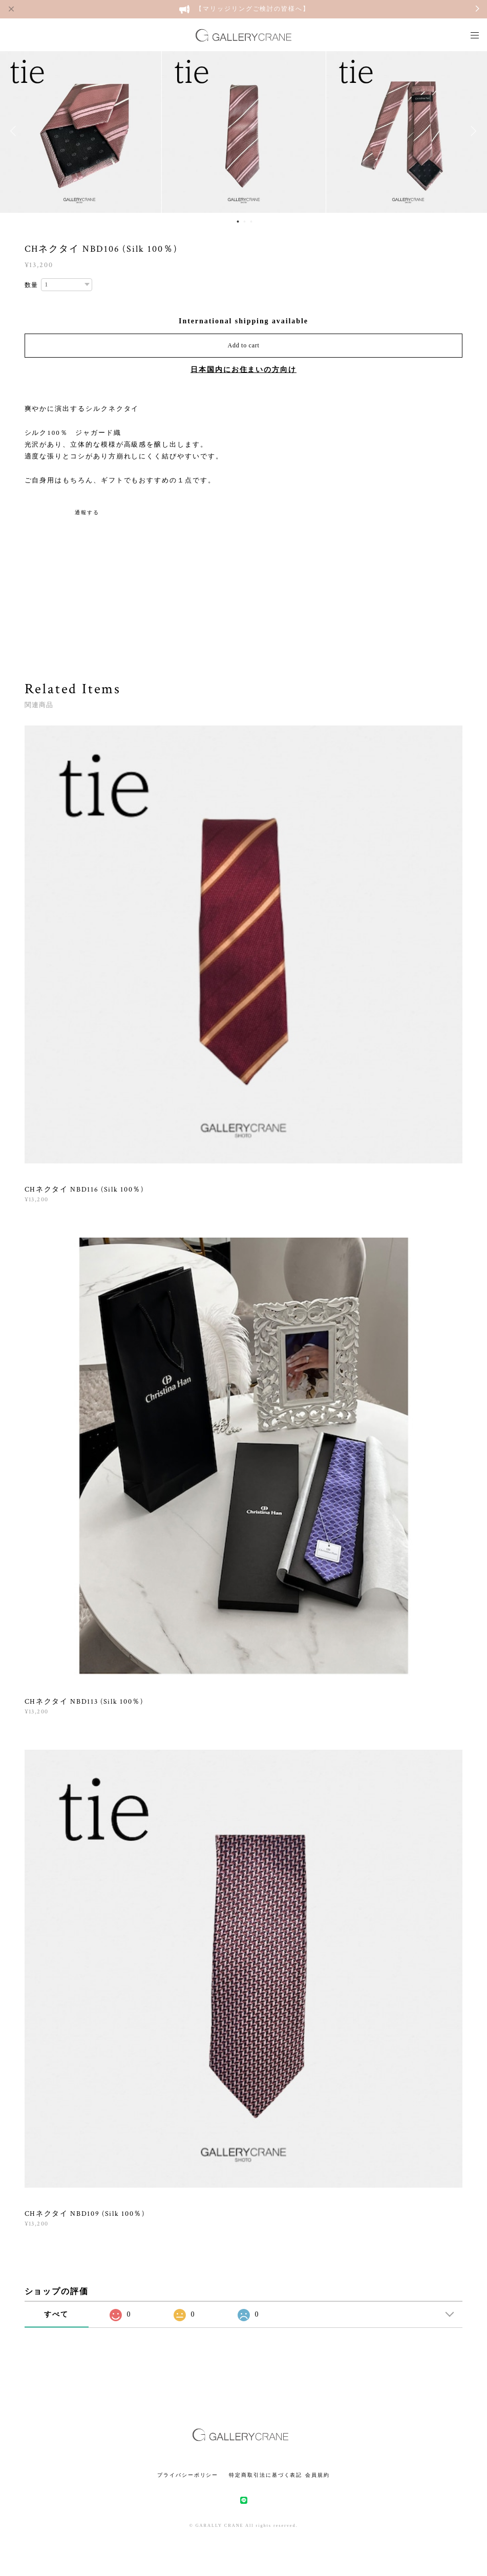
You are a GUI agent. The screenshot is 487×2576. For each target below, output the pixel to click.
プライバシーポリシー (187, 2475)
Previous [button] (15, 131)
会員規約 (317, 2475)
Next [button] (472, 131)
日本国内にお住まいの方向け (243, 369)
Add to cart (244, 345)
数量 (32, 285)
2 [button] (244, 222)
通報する (87, 512)
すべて (56, 2314)
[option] (244, 131)
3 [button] (251, 222)
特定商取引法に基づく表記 (265, 2475)
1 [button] (238, 222)
